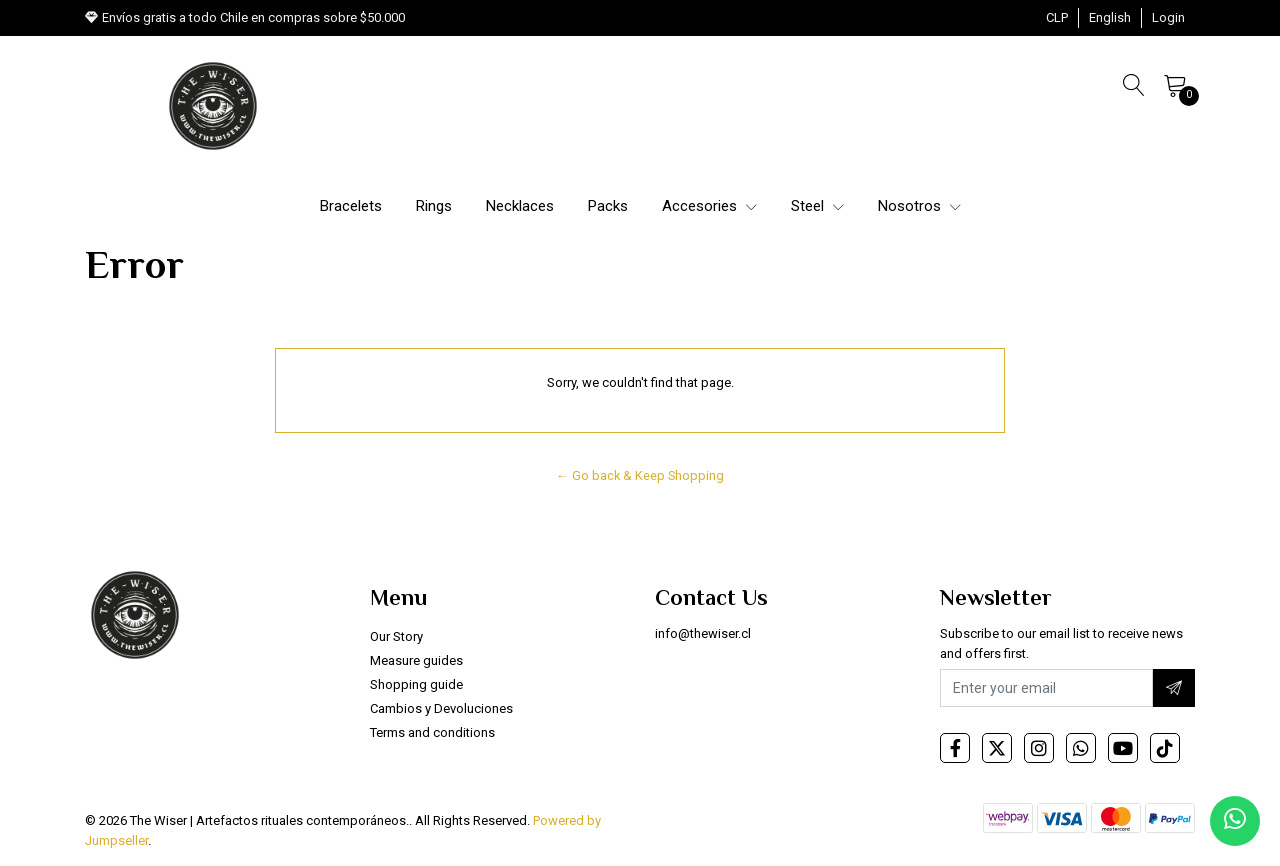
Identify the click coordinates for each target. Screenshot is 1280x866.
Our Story (396, 636)
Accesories (709, 206)
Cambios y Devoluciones (441, 708)
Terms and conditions (432, 732)
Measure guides (416, 660)
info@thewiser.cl (703, 633)
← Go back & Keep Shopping (640, 475)
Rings (434, 206)
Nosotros (919, 206)
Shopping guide (416, 684)
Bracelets (351, 206)
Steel (817, 206)
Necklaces (520, 206)
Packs (608, 206)
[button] (1057, 18)
